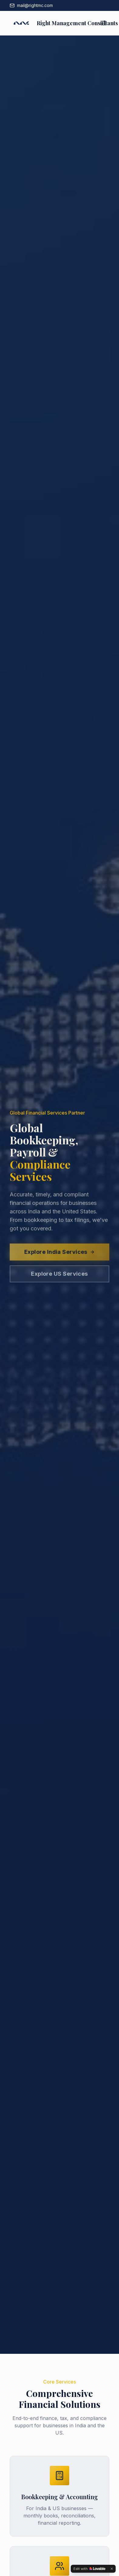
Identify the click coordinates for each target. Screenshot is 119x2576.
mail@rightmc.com (31, 5)
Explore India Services (59, 1255)
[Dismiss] (111, 2568)
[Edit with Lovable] (89, 2568)
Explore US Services (59, 1277)
